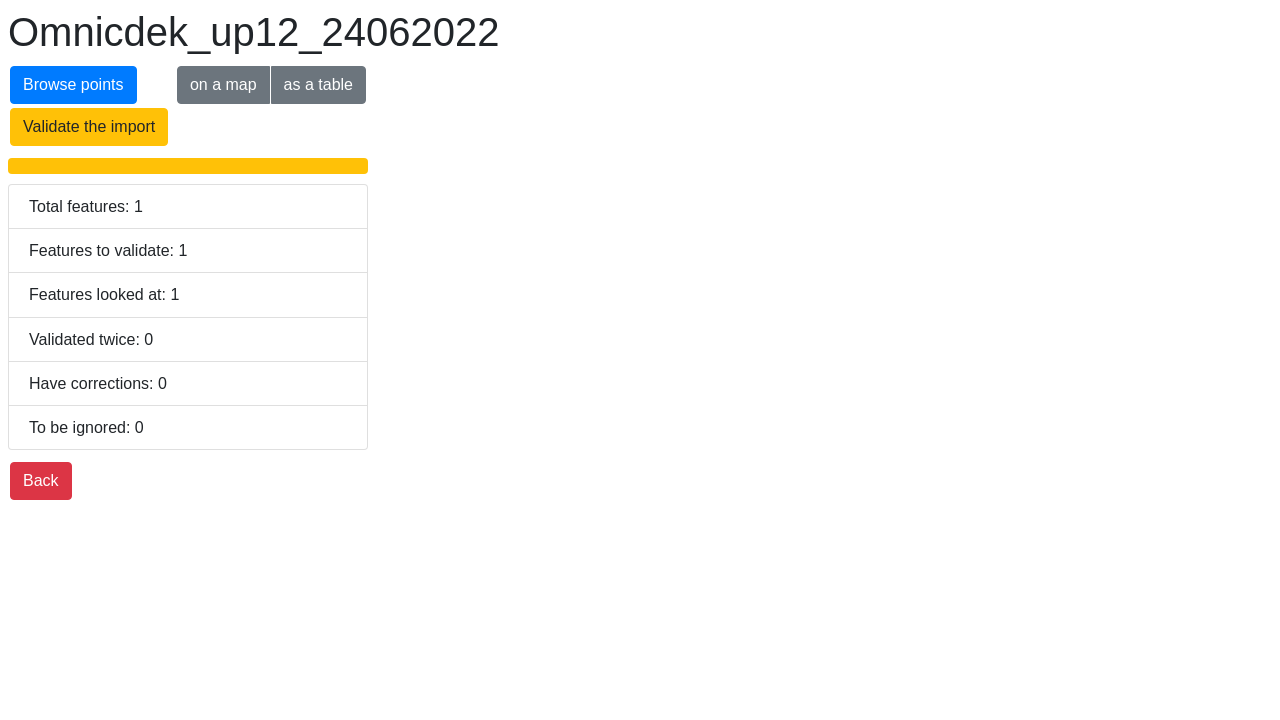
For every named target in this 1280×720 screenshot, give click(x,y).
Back (41, 480)
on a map (223, 84)
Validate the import (89, 126)
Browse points (73, 84)
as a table (318, 84)
